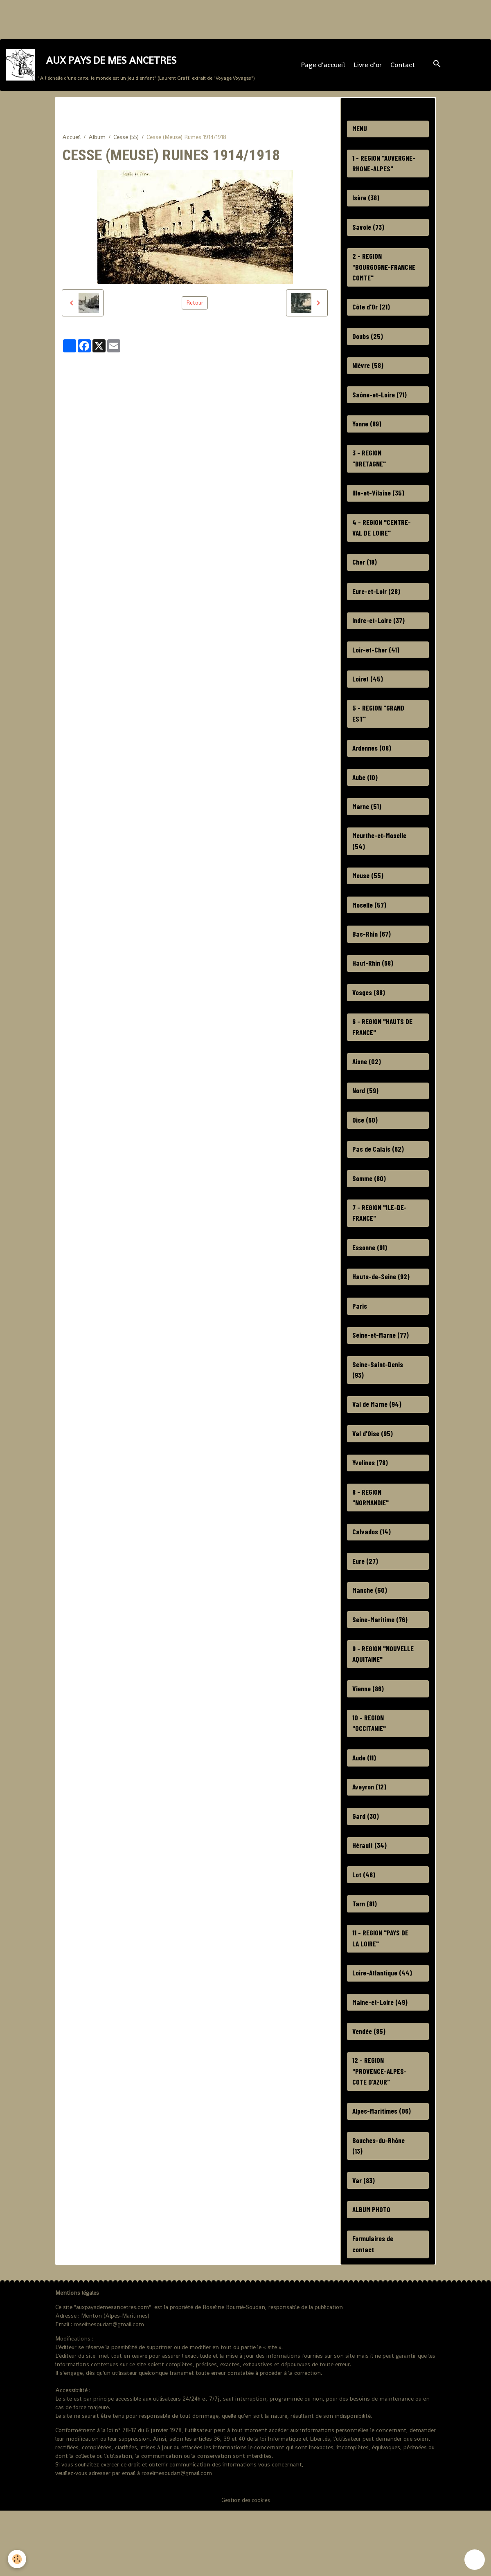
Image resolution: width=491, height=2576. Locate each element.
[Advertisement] (149, 18)
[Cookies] (17, 2559)
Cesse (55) (126, 142)
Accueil (71, 142)
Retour (194, 308)
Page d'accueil (324, 67)
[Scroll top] (474, 2559)
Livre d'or (368, 67)
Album (97, 142)
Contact (403, 67)
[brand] (131, 67)
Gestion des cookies (245, 2565)
